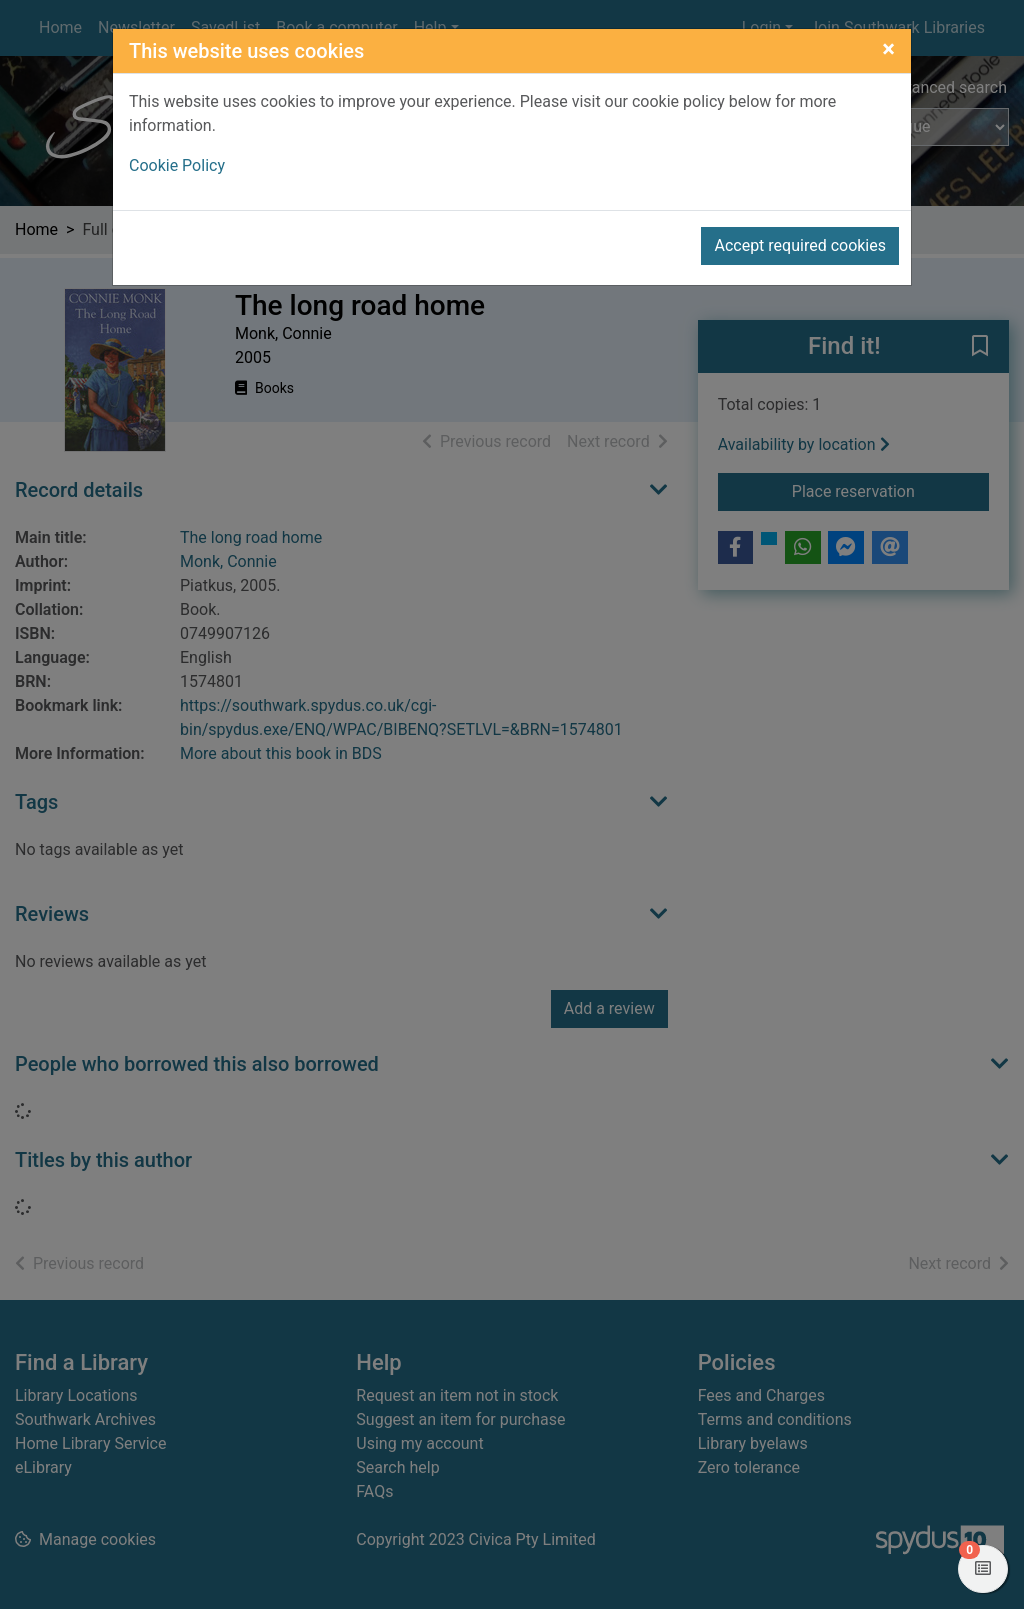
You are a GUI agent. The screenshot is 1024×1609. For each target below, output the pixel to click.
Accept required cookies (800, 245)
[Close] (888, 49)
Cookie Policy (177, 165)
